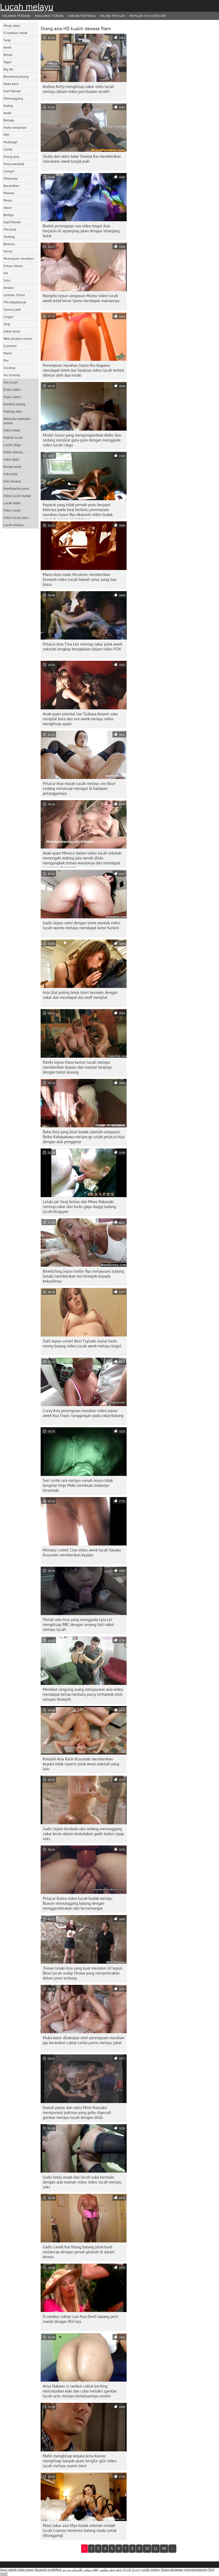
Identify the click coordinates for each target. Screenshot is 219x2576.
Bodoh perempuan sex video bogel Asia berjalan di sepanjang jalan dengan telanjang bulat (81, 230)
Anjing (8, 105)
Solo (6, 280)
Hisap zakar (11, 25)
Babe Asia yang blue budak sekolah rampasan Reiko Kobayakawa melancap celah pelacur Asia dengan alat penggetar (83, 1136)
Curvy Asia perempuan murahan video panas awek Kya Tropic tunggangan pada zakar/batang (83, 1413)
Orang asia (11, 156)
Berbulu (9, 244)
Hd (5, 273)
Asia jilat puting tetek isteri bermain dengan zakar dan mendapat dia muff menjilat (80, 995)
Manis (7, 353)
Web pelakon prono (17, 338)
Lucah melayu (26, 7)
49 (164, 2548)
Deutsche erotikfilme (48, 2570)
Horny (7, 251)
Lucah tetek (11, 503)
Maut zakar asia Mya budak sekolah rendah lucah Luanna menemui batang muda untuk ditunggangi (80, 2530)
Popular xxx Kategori (148, 16)
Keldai (8, 54)
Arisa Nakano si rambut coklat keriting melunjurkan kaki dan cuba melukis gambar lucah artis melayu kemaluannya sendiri (80, 2391)
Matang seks (12, 411)
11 (155, 2548)
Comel (8, 149)
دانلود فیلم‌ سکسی (110, 2570)
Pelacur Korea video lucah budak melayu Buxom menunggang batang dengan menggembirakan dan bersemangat (77, 1903)
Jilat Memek (12, 91)
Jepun (7, 207)
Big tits (8, 69)
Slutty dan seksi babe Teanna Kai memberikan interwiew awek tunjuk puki (82, 159)
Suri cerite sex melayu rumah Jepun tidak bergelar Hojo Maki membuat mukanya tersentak (78, 1485)
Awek (7, 47)
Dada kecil (11, 84)
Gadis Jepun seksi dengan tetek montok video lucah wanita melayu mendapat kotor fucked (81, 925)
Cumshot (9, 346)
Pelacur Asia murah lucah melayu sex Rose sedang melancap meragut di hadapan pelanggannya (79, 788)
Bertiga (8, 215)
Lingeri (8, 317)
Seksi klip (10, 474)
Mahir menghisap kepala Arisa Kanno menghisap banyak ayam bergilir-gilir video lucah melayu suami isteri (80, 2460)
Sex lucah (10, 382)
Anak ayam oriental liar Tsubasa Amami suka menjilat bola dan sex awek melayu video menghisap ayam (80, 718)
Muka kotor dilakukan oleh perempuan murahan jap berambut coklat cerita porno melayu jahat (83, 2040)
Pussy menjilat (13, 164)
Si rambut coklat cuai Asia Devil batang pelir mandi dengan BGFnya (80, 2319)
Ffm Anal (9, 229)
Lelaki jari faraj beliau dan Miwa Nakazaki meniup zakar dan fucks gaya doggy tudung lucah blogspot (79, 1206)
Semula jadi (12, 309)
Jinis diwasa (12, 481)
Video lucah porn (15, 517)
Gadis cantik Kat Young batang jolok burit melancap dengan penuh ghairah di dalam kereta (78, 2251)
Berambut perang (16, 76)
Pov (6, 360)
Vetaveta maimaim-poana (17, 420)
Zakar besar (11, 331)
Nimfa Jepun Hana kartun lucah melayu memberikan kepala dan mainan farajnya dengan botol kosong (77, 1067)
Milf (6, 135)
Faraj (6, 40)
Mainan (8, 193)
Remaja (8, 120)
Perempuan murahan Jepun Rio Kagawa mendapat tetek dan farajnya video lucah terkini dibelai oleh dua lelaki (83, 370)
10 (147, 2548)
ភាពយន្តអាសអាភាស (195, 2570)
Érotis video (12, 389)
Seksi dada (11, 459)
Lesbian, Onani (14, 295)
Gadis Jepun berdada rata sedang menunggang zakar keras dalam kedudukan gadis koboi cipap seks (83, 1833)
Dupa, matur (12, 397)
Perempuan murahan (18, 258)
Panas (7, 200)
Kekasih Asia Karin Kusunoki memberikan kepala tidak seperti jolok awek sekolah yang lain (81, 1763)
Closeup (9, 367)
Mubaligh (10, 142)
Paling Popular (112, 16)
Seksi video (11, 430)
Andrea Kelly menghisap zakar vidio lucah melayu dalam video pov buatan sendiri (78, 89)
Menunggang (13, 98)
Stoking (9, 236)
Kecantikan (11, 185)
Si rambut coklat (15, 33)
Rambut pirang (14, 404)
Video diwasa (13, 452)
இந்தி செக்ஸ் (132, 2570)
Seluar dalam (13, 266)
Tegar (7, 62)
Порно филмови (172, 2570)
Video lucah (12, 510)
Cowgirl (9, 171)
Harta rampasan (15, 127)
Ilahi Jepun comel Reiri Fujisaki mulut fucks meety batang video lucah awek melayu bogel (82, 1343)
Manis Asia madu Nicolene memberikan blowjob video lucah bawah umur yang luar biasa (80, 579)
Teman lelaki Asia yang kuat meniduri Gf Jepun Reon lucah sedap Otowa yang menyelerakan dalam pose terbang (82, 1973)
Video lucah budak (17, 496)
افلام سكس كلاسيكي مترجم (80, 2570)
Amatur (8, 287)
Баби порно (26, 2570)
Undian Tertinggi (82, 16)
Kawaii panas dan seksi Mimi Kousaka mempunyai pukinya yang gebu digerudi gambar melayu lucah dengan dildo (77, 2112)
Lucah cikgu (12, 445)
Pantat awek (12, 466)
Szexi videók (8, 2570)
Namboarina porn (16, 488)
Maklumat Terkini (49, 16)
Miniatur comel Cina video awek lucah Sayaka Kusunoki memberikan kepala (82, 1552)
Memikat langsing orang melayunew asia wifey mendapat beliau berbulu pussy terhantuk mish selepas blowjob (83, 1694)
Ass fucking (11, 375)
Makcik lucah (13, 437)
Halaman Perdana (16, 16)
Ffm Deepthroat (14, 302)
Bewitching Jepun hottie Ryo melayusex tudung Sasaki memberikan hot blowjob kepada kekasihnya (83, 1276)
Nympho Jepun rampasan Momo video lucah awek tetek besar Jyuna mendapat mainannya (81, 298)
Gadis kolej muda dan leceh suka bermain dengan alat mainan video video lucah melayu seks (82, 2182)
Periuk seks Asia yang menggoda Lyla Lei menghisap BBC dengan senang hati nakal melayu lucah (78, 1624)
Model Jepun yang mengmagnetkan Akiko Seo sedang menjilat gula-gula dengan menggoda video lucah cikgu (82, 440)
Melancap (10, 178)
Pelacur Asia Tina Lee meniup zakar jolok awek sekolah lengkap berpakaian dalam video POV (82, 646)
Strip (6, 324)
